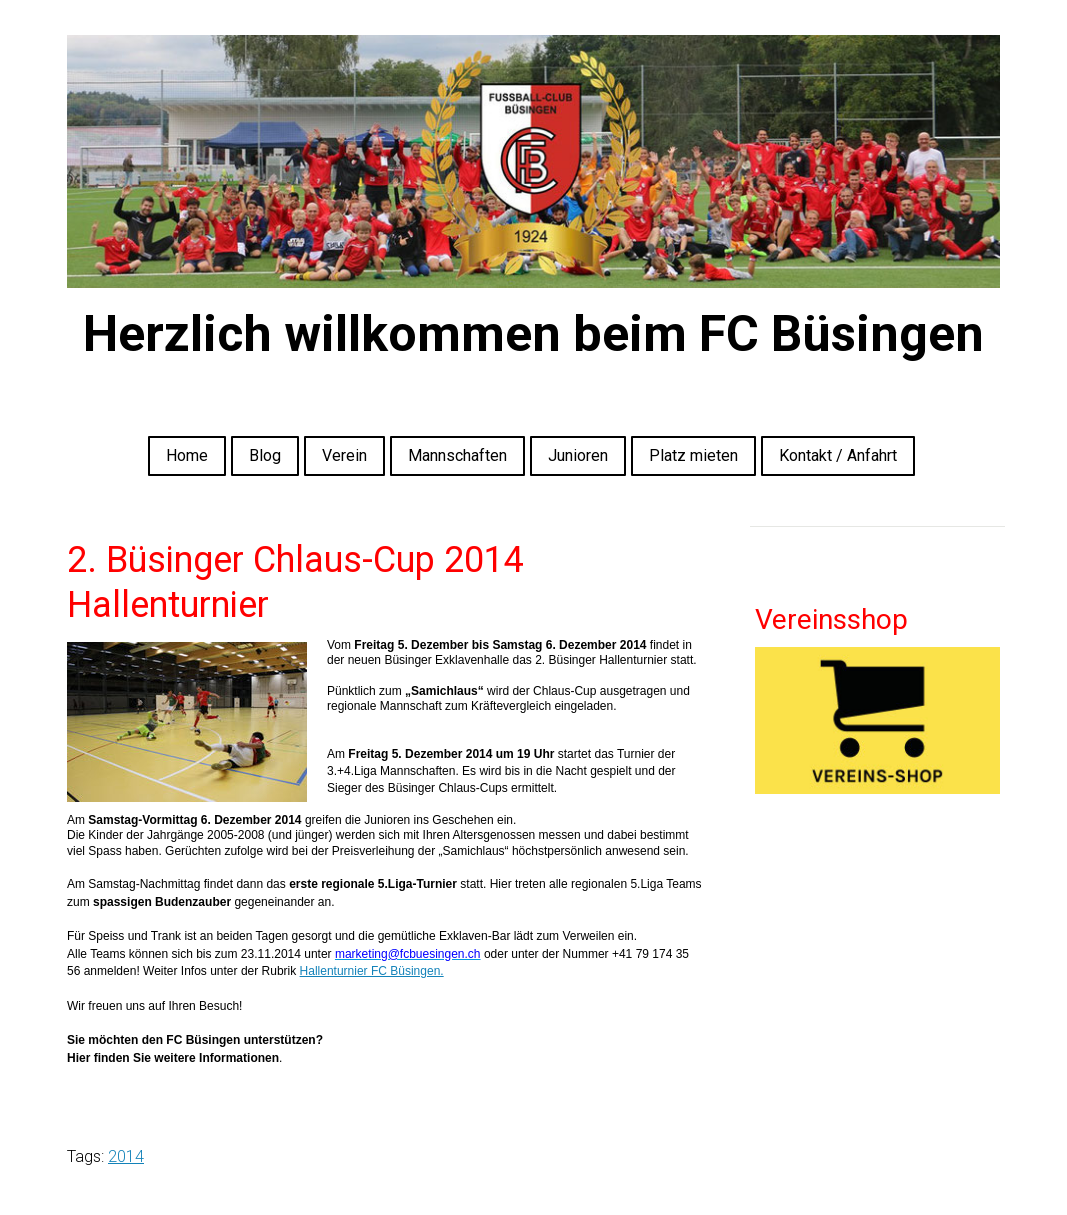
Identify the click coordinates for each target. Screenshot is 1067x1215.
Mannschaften (457, 455)
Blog (265, 455)
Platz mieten (693, 455)
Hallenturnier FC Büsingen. (372, 971)
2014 (126, 1156)
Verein (344, 455)
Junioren (578, 455)
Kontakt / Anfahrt (838, 455)
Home (187, 455)
